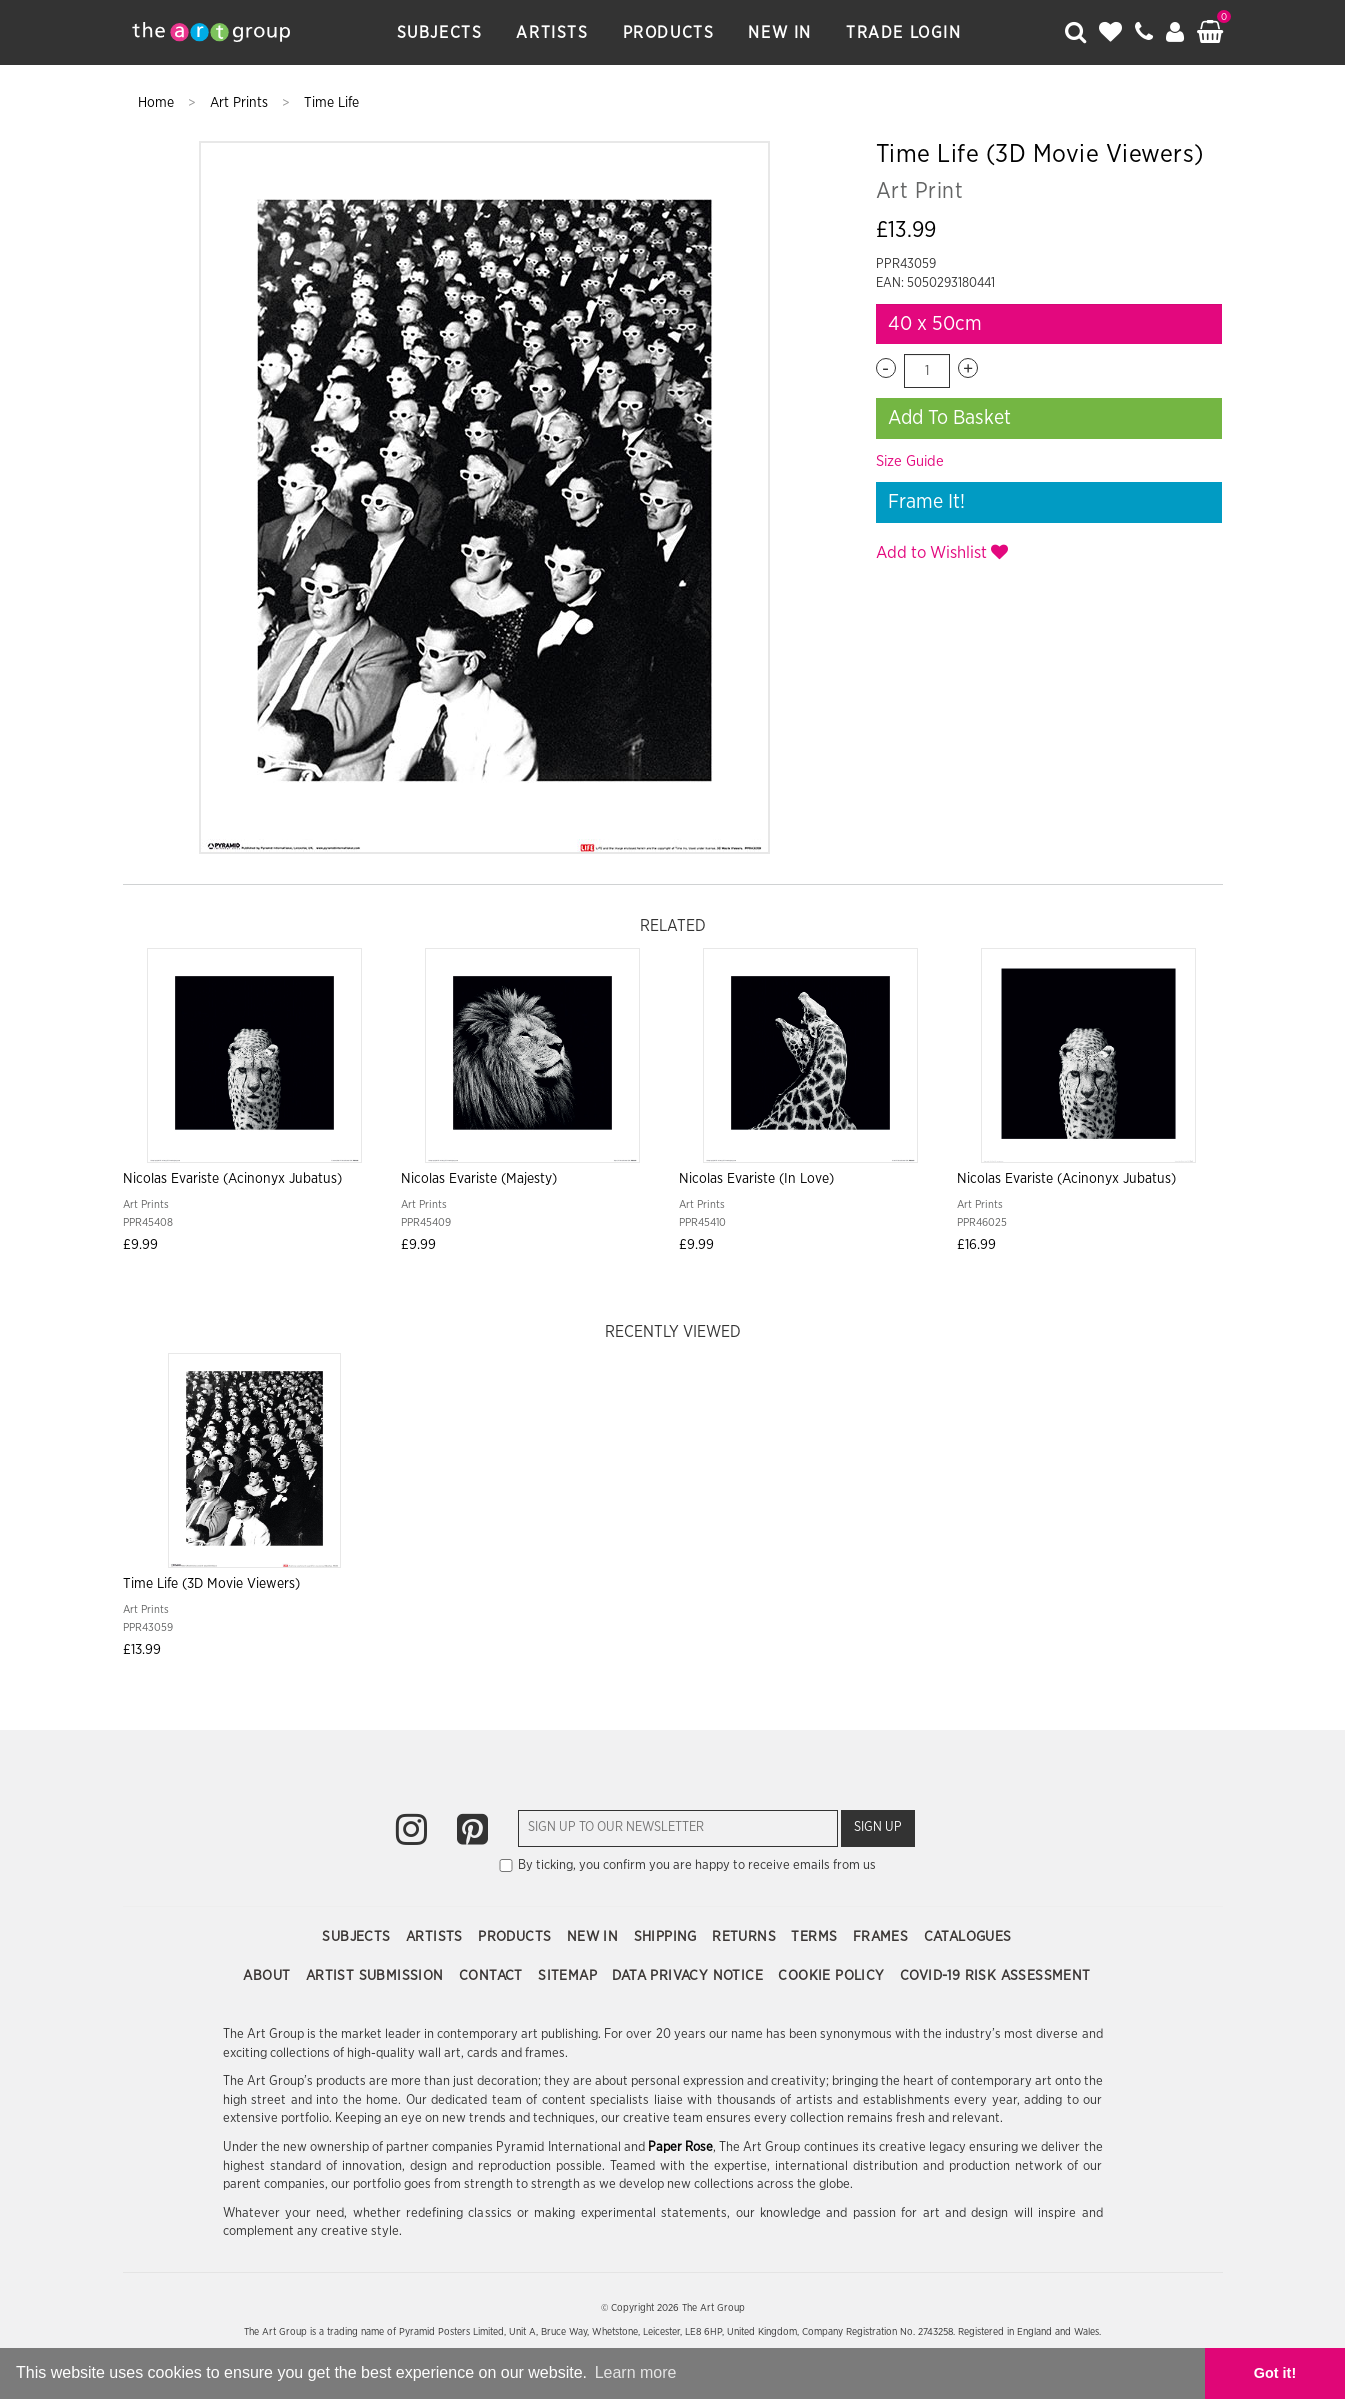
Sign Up (878, 1827)
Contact (493, 1976)
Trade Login (904, 33)
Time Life (331, 103)
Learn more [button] (636, 2372)
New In (780, 33)
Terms (816, 1937)
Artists (552, 33)
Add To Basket (949, 418)
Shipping (668, 1937)
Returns (746, 1937)
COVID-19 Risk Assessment (995, 1976)
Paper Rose (680, 2147)
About (268, 1976)
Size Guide (910, 461)
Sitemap (569, 1976)
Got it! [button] (1275, 2373)
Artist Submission (377, 1976)
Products (669, 33)
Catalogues (968, 1937)
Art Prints (241, 103)
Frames (883, 1937)
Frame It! (926, 502)
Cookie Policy (833, 1976)
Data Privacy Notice (689, 1976)
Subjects (440, 33)
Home (158, 103)
